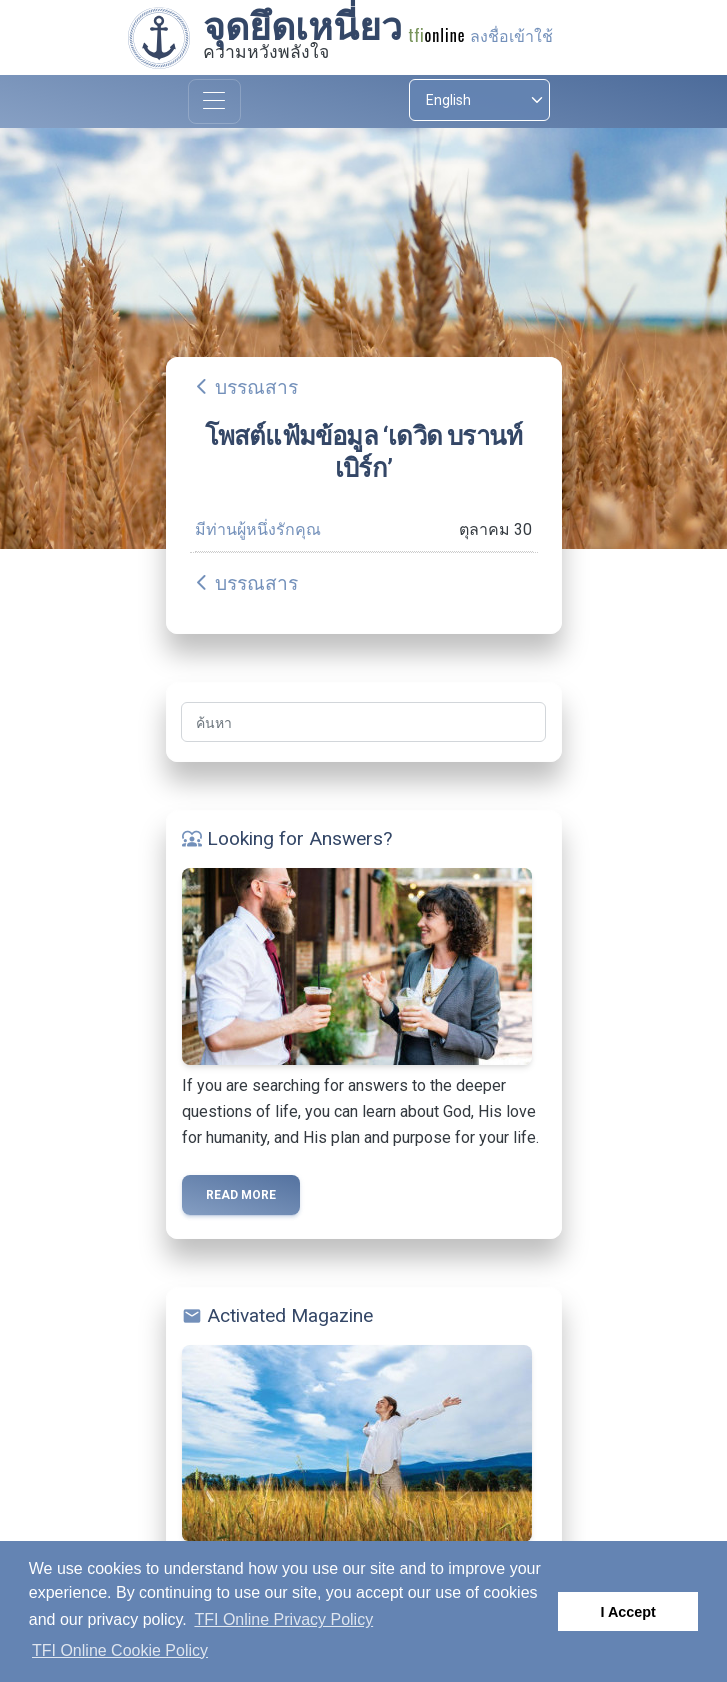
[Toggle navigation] (214, 101)
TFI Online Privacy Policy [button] (283, 1619)
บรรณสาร (256, 387)
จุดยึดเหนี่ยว (302, 27)
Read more (241, 1195)
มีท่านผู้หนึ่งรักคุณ (258, 529)
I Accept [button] (627, 1612)
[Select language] (479, 100)
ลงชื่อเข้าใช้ (511, 36)
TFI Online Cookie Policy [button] (120, 1650)
